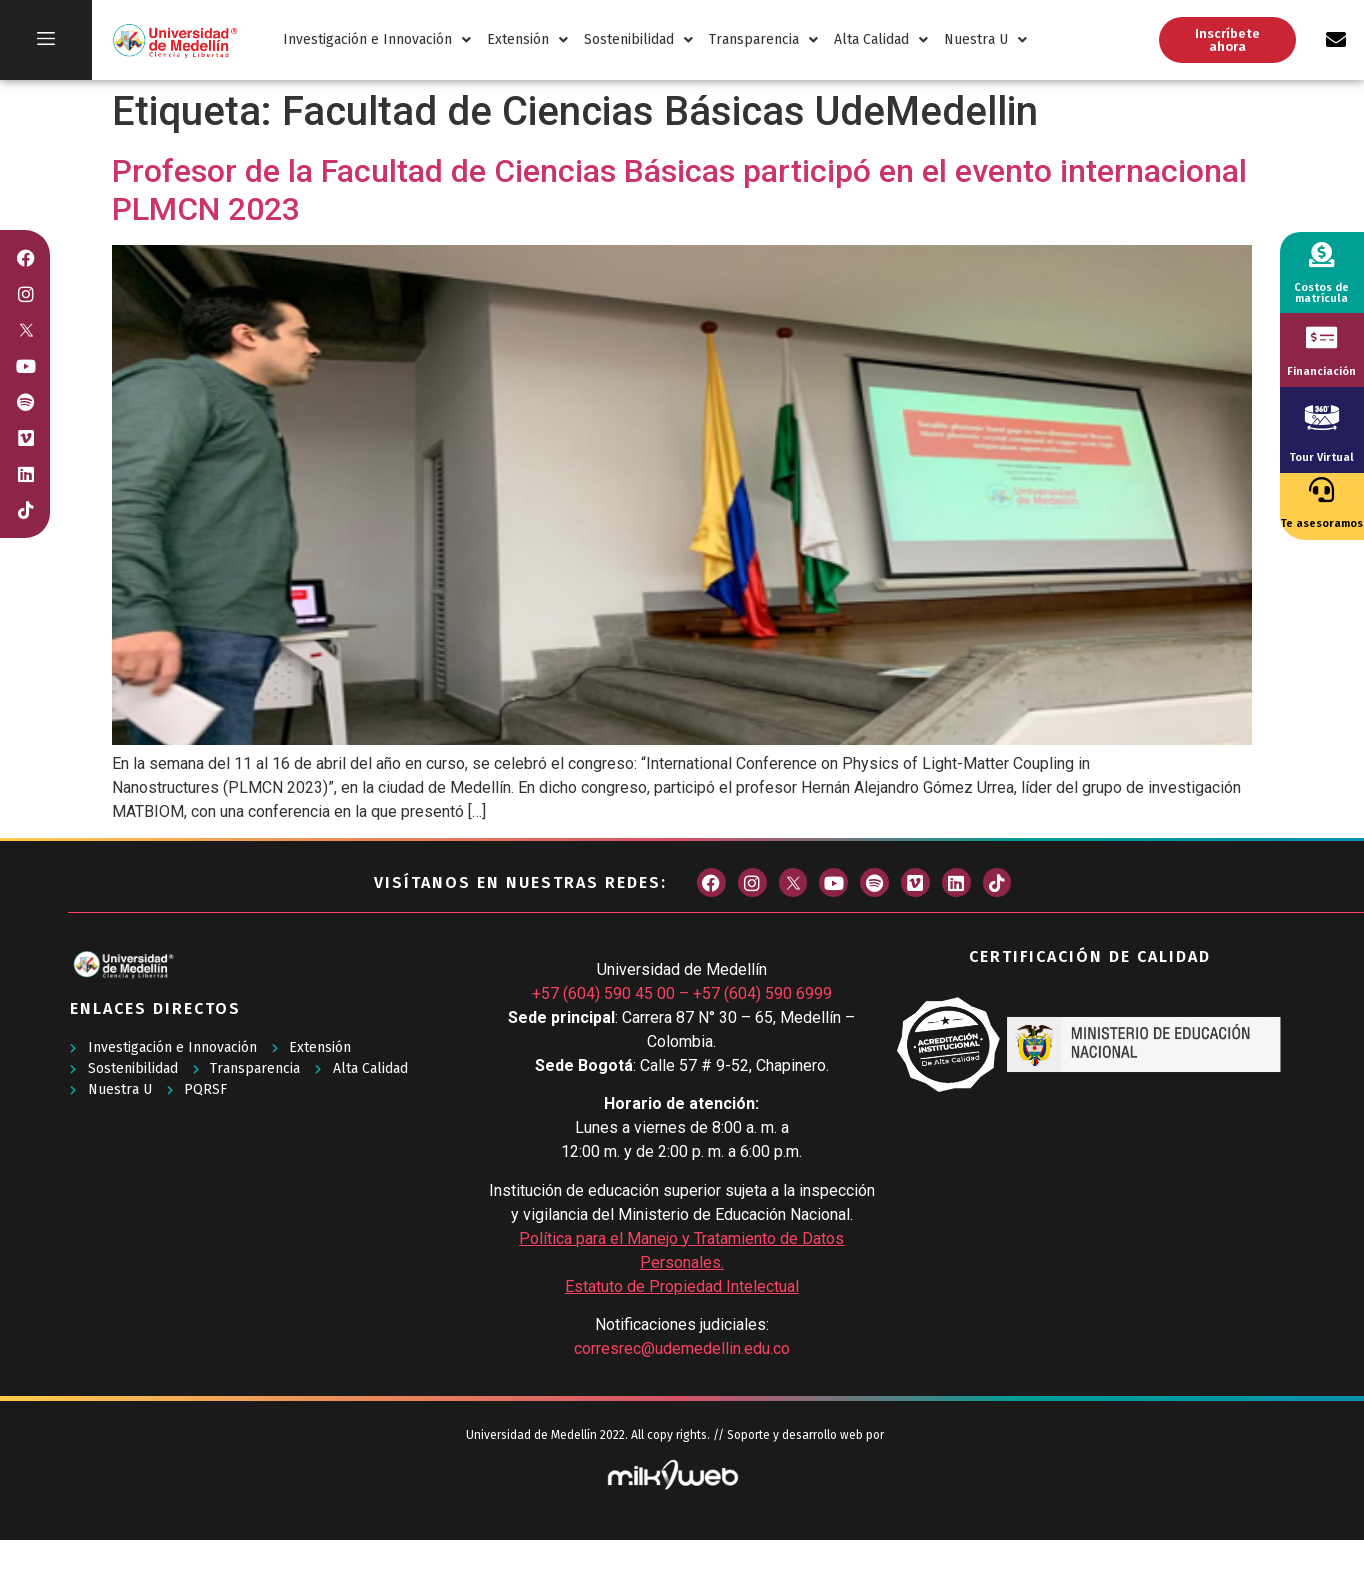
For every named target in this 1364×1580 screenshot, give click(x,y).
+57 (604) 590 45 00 (603, 993)
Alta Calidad (881, 39)
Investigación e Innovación (377, 39)
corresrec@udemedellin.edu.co (682, 1348)
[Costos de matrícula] (1321, 254)
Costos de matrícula (1321, 293)
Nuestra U (985, 39)
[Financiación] (1321, 337)
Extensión (527, 39)
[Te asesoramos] (1321, 489)
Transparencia (763, 39)
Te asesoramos (1321, 523)
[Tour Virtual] (1322, 417)
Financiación (1321, 371)
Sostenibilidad (638, 39)
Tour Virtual (1321, 457)
